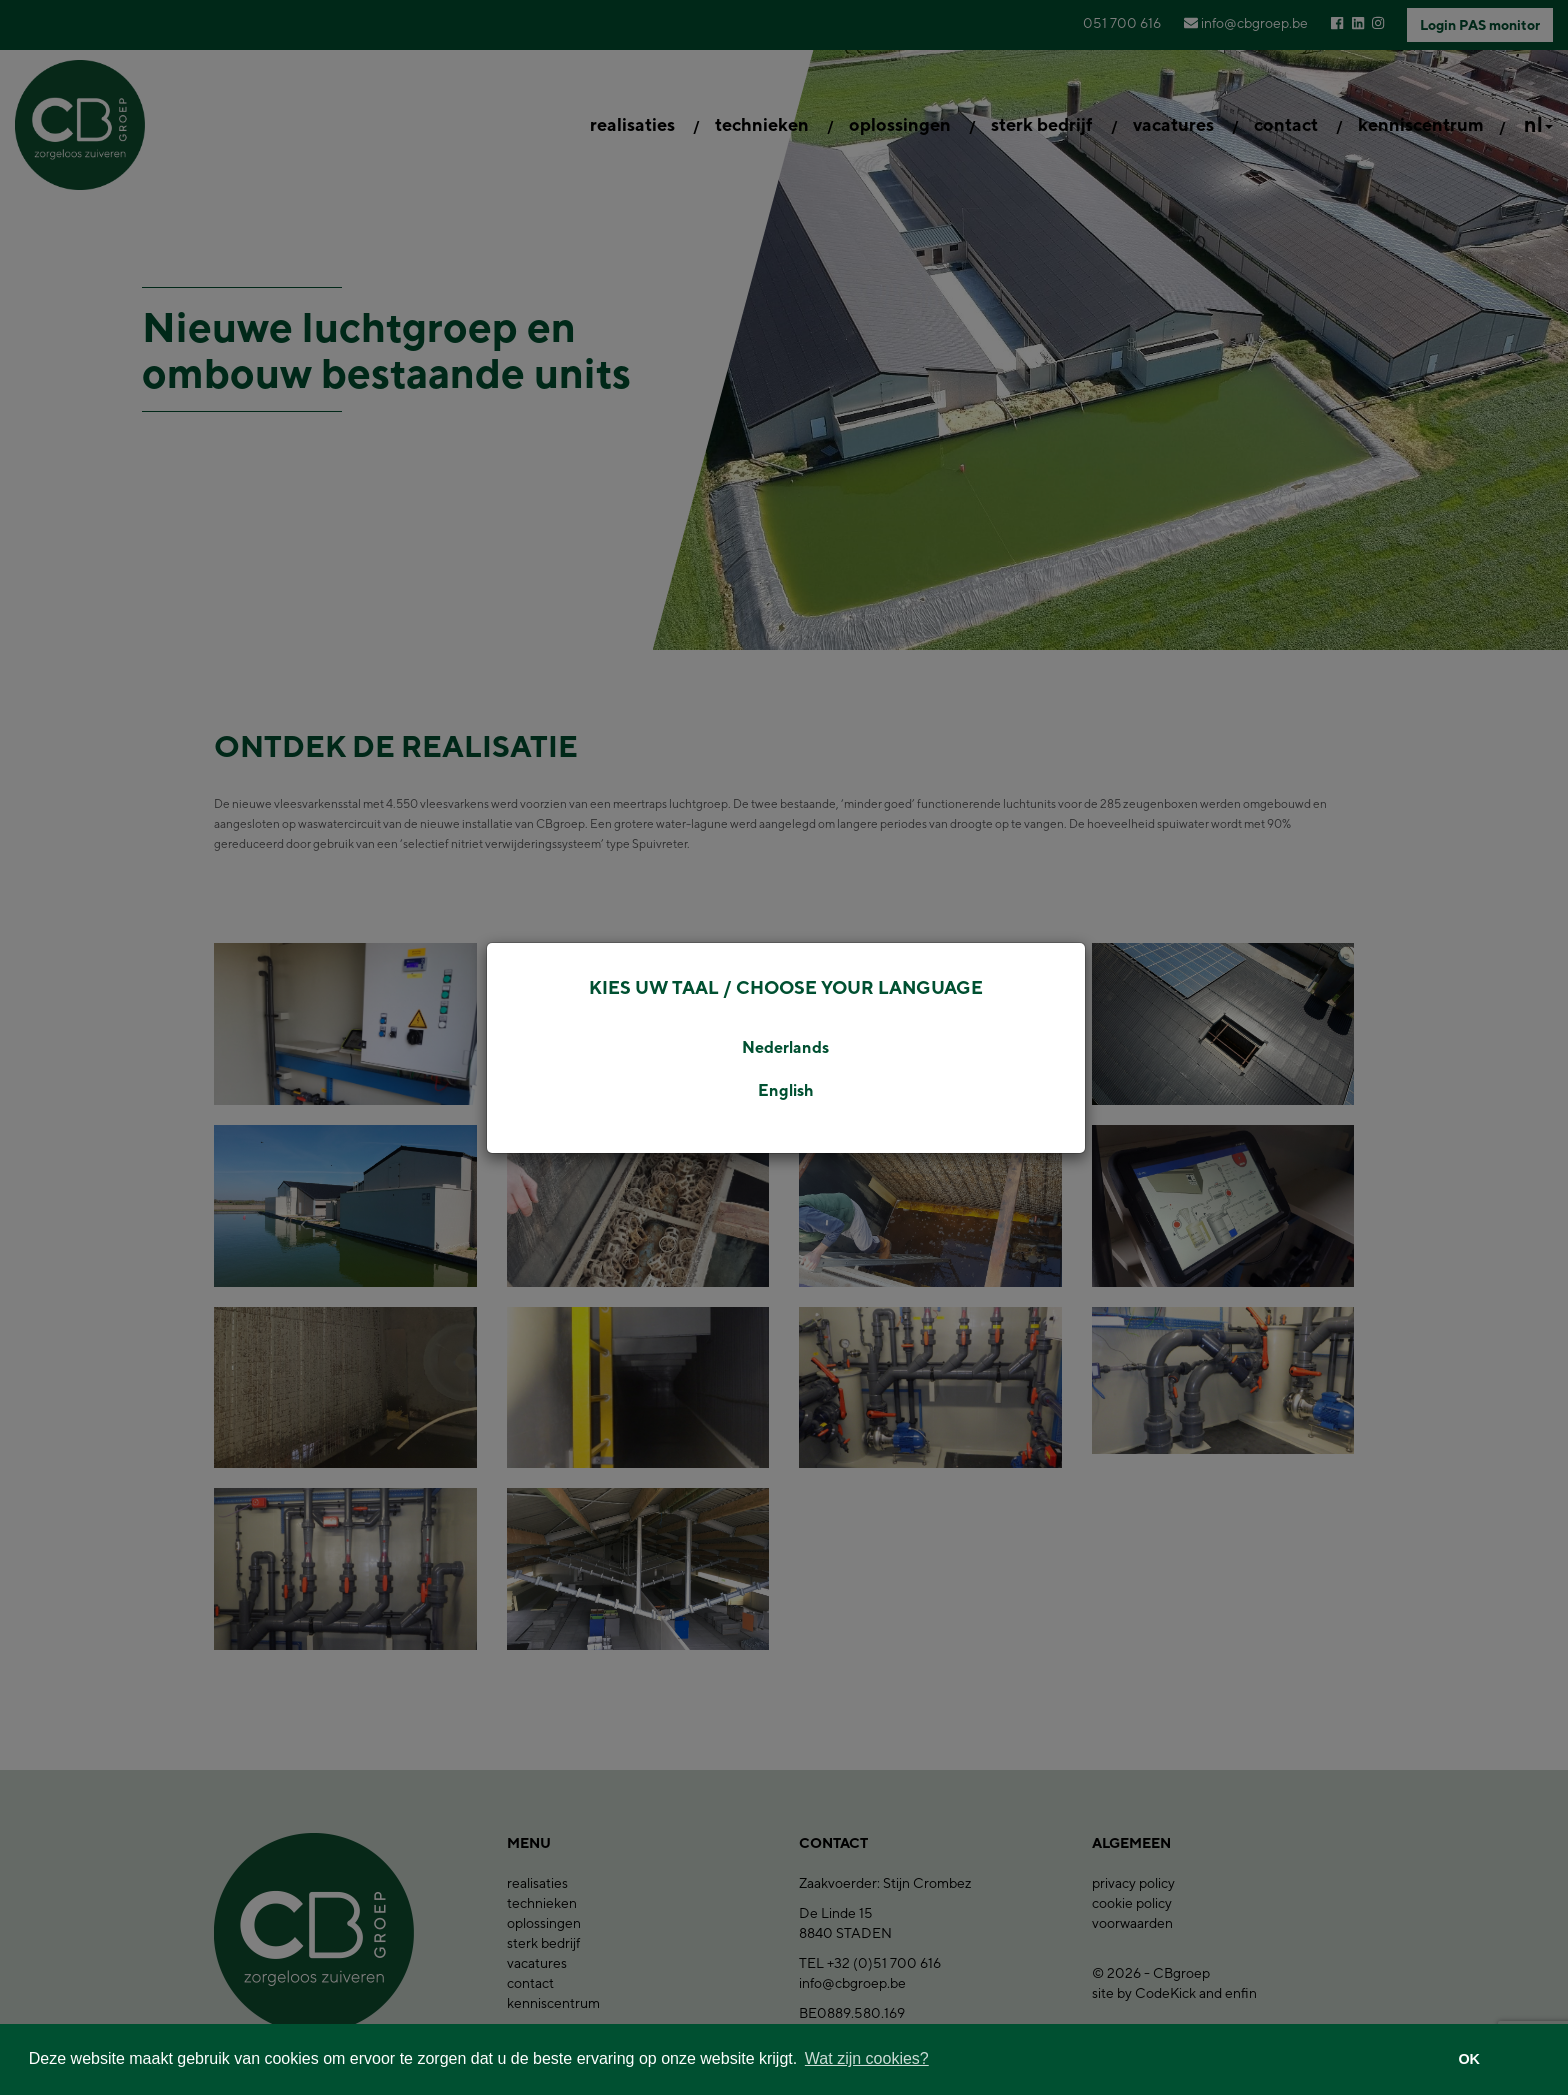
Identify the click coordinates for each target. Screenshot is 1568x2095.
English (786, 1090)
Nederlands (785, 1047)
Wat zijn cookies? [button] (867, 2058)
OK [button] (1469, 2059)
